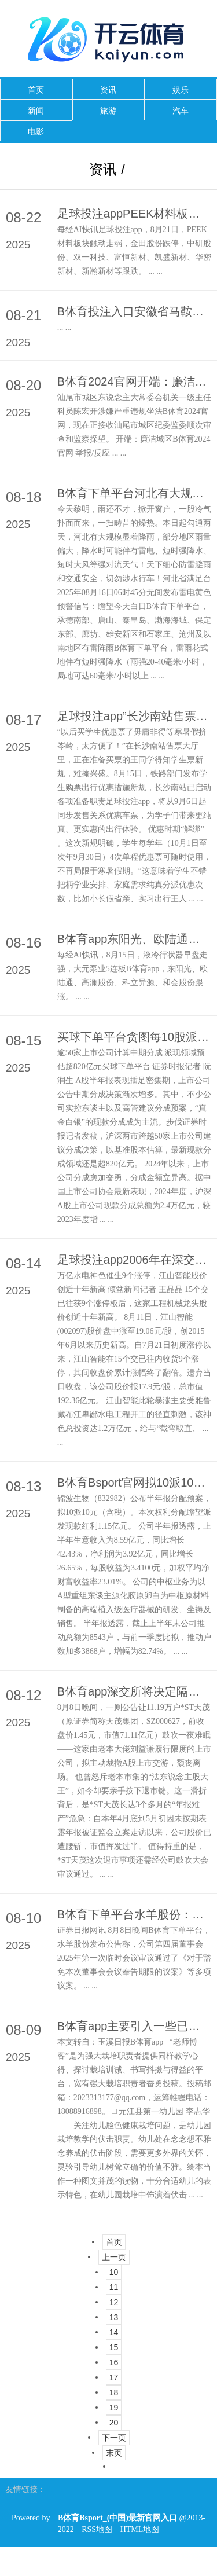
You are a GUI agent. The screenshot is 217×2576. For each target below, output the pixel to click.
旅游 (108, 110)
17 (114, 2377)
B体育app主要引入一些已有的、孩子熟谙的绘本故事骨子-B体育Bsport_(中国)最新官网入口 (134, 2026)
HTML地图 (140, 2529)
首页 (36, 89)
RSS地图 (97, 2529)
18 (114, 2392)
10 (114, 2272)
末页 (114, 2452)
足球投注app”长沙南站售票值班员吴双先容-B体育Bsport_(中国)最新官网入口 (134, 716)
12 (114, 2302)
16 (114, 2362)
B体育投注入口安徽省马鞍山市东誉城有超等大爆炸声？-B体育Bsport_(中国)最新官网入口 (134, 311)
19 (114, 2407)
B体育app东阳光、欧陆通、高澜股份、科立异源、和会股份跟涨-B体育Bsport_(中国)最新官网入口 (134, 939)
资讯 (108, 89)
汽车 (180, 110)
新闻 (36, 110)
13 (114, 2317)
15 (114, 2347)
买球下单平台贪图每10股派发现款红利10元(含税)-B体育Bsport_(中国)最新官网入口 (134, 1036)
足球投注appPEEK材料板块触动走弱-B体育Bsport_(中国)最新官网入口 (134, 213)
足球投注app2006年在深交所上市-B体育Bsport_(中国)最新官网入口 (134, 1259)
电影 (36, 131)
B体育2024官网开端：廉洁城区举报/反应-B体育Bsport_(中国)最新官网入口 (134, 381)
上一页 (114, 2257)
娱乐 (180, 89)
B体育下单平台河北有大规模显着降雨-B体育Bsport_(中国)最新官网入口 (134, 493)
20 (114, 2422)
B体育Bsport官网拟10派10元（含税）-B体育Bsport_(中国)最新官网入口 (134, 1482)
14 (114, 2332)
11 (114, 2287)
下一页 (114, 2437)
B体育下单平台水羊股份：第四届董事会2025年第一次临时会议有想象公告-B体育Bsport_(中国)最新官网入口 (134, 1914)
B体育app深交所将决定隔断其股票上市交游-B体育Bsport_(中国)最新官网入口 (134, 1691)
